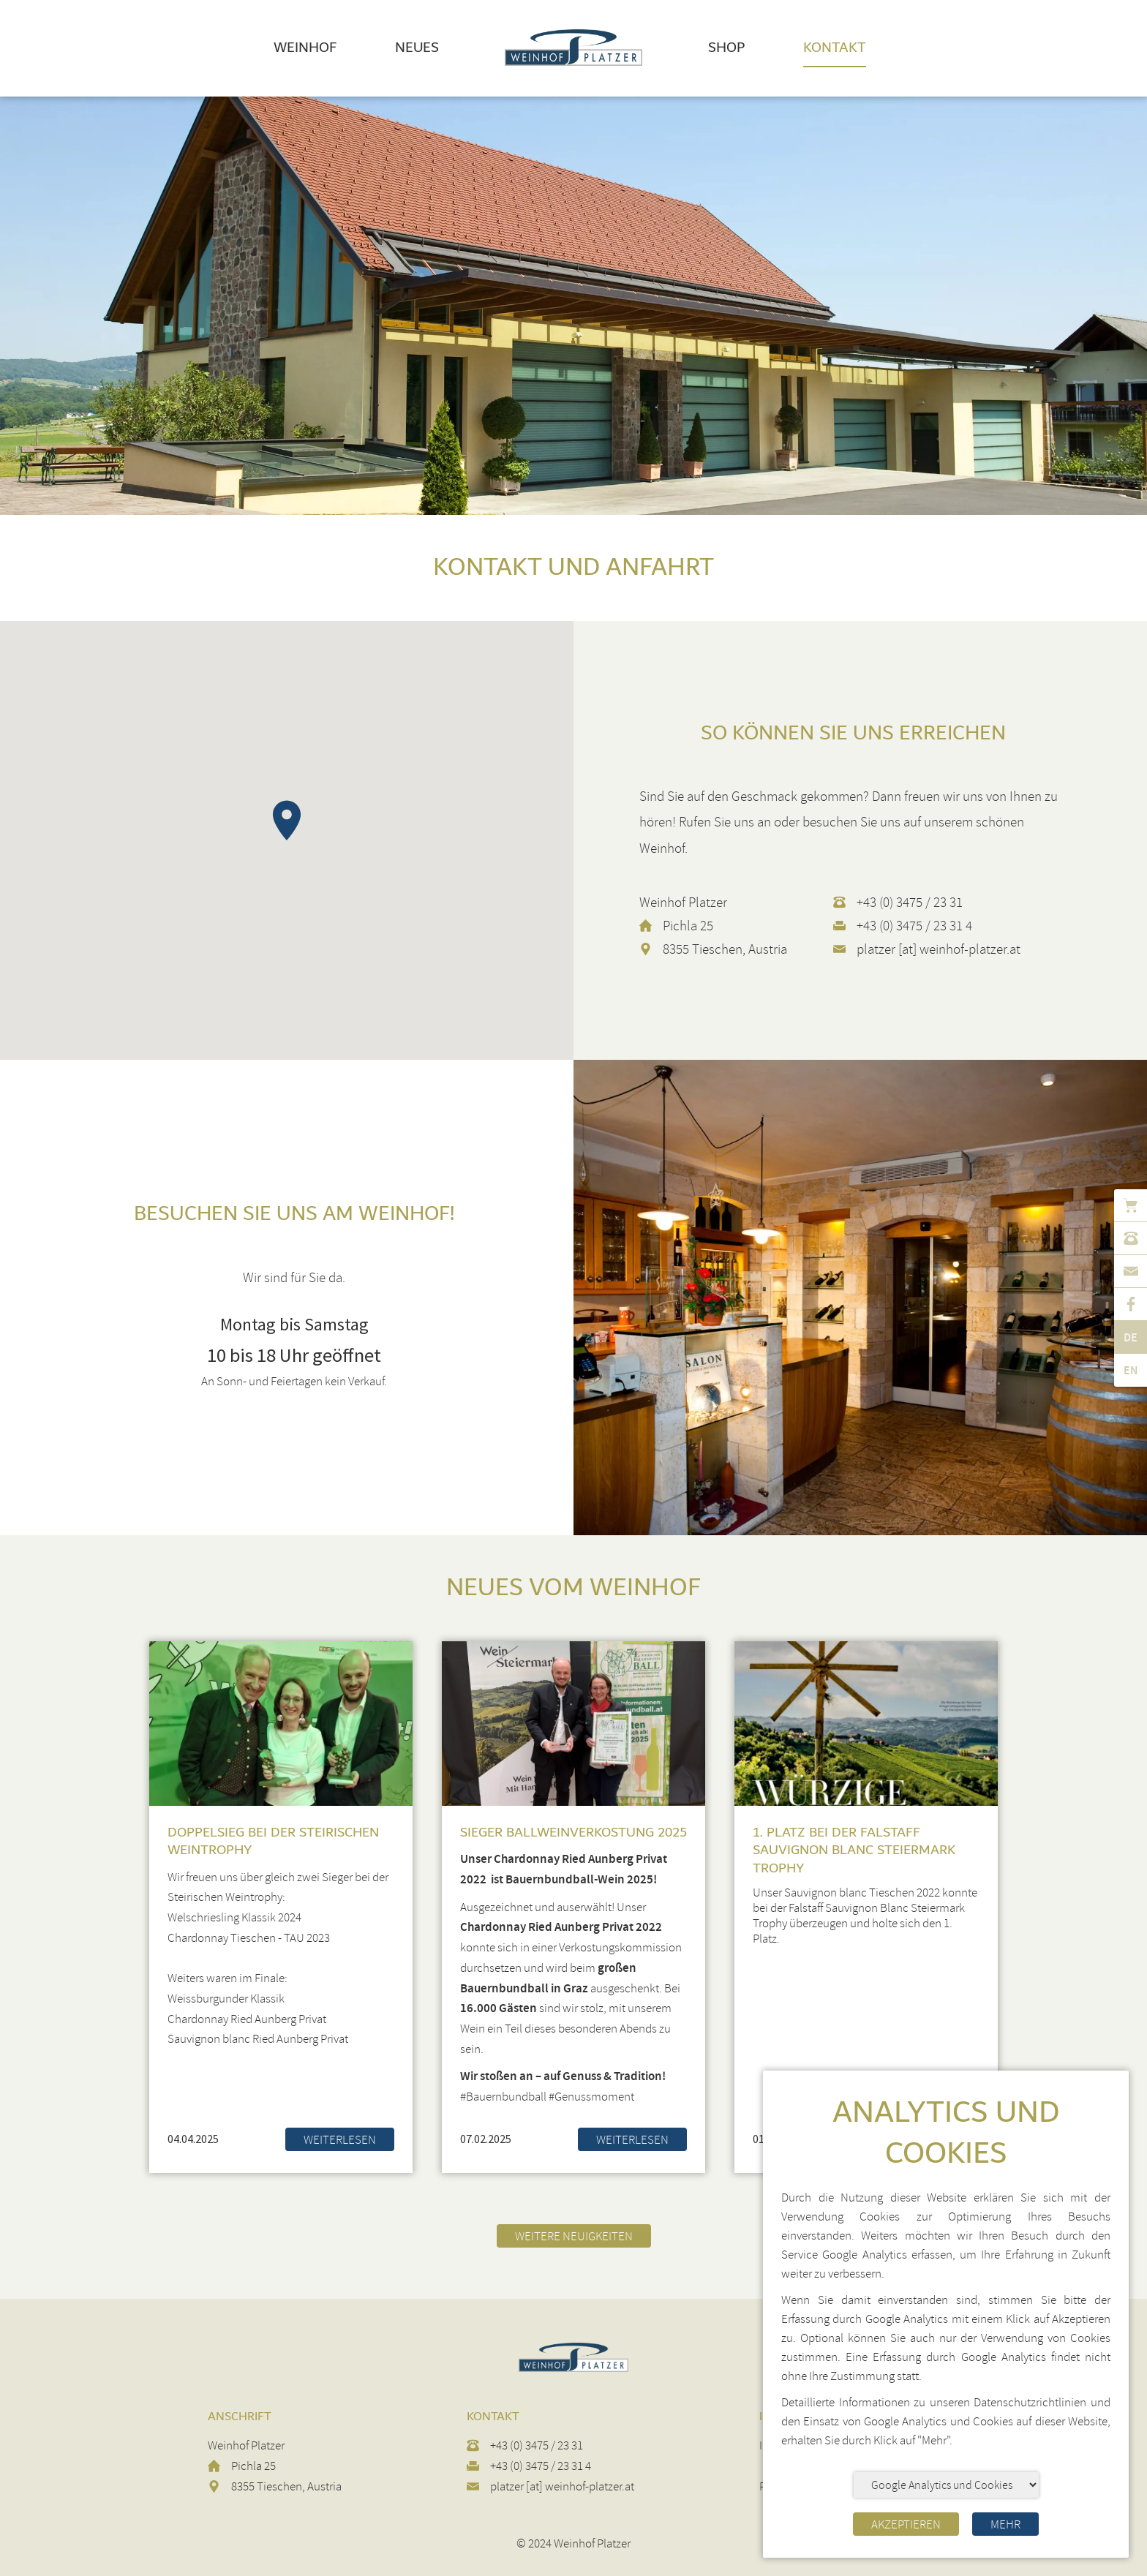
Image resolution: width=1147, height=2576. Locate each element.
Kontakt (834, 47)
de (1130, 1337)
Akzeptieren (906, 2524)
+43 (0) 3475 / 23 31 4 (914, 926)
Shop (726, 47)
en (1131, 1370)
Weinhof (305, 47)
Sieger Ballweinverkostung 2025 (573, 1832)
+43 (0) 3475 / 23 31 (910, 902)
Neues (417, 47)
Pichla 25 (688, 926)
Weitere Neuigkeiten (574, 2236)
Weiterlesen (340, 2139)
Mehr (1005, 2524)
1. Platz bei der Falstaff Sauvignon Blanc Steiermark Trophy (854, 1850)
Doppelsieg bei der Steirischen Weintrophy (273, 1841)
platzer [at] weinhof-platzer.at (938, 949)
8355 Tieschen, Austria (725, 949)
